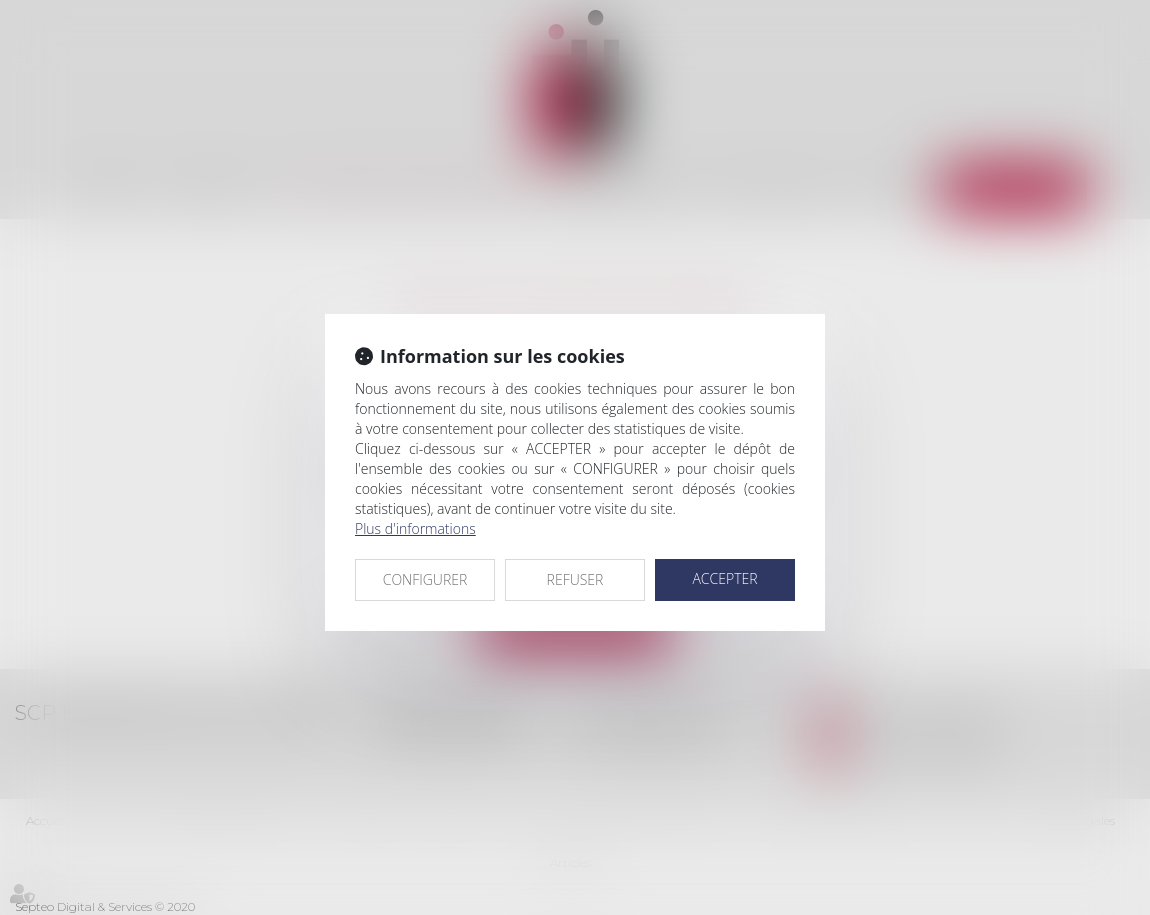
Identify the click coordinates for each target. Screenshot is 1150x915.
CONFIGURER (425, 579)
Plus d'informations (415, 528)
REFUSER (575, 579)
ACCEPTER (724, 578)
